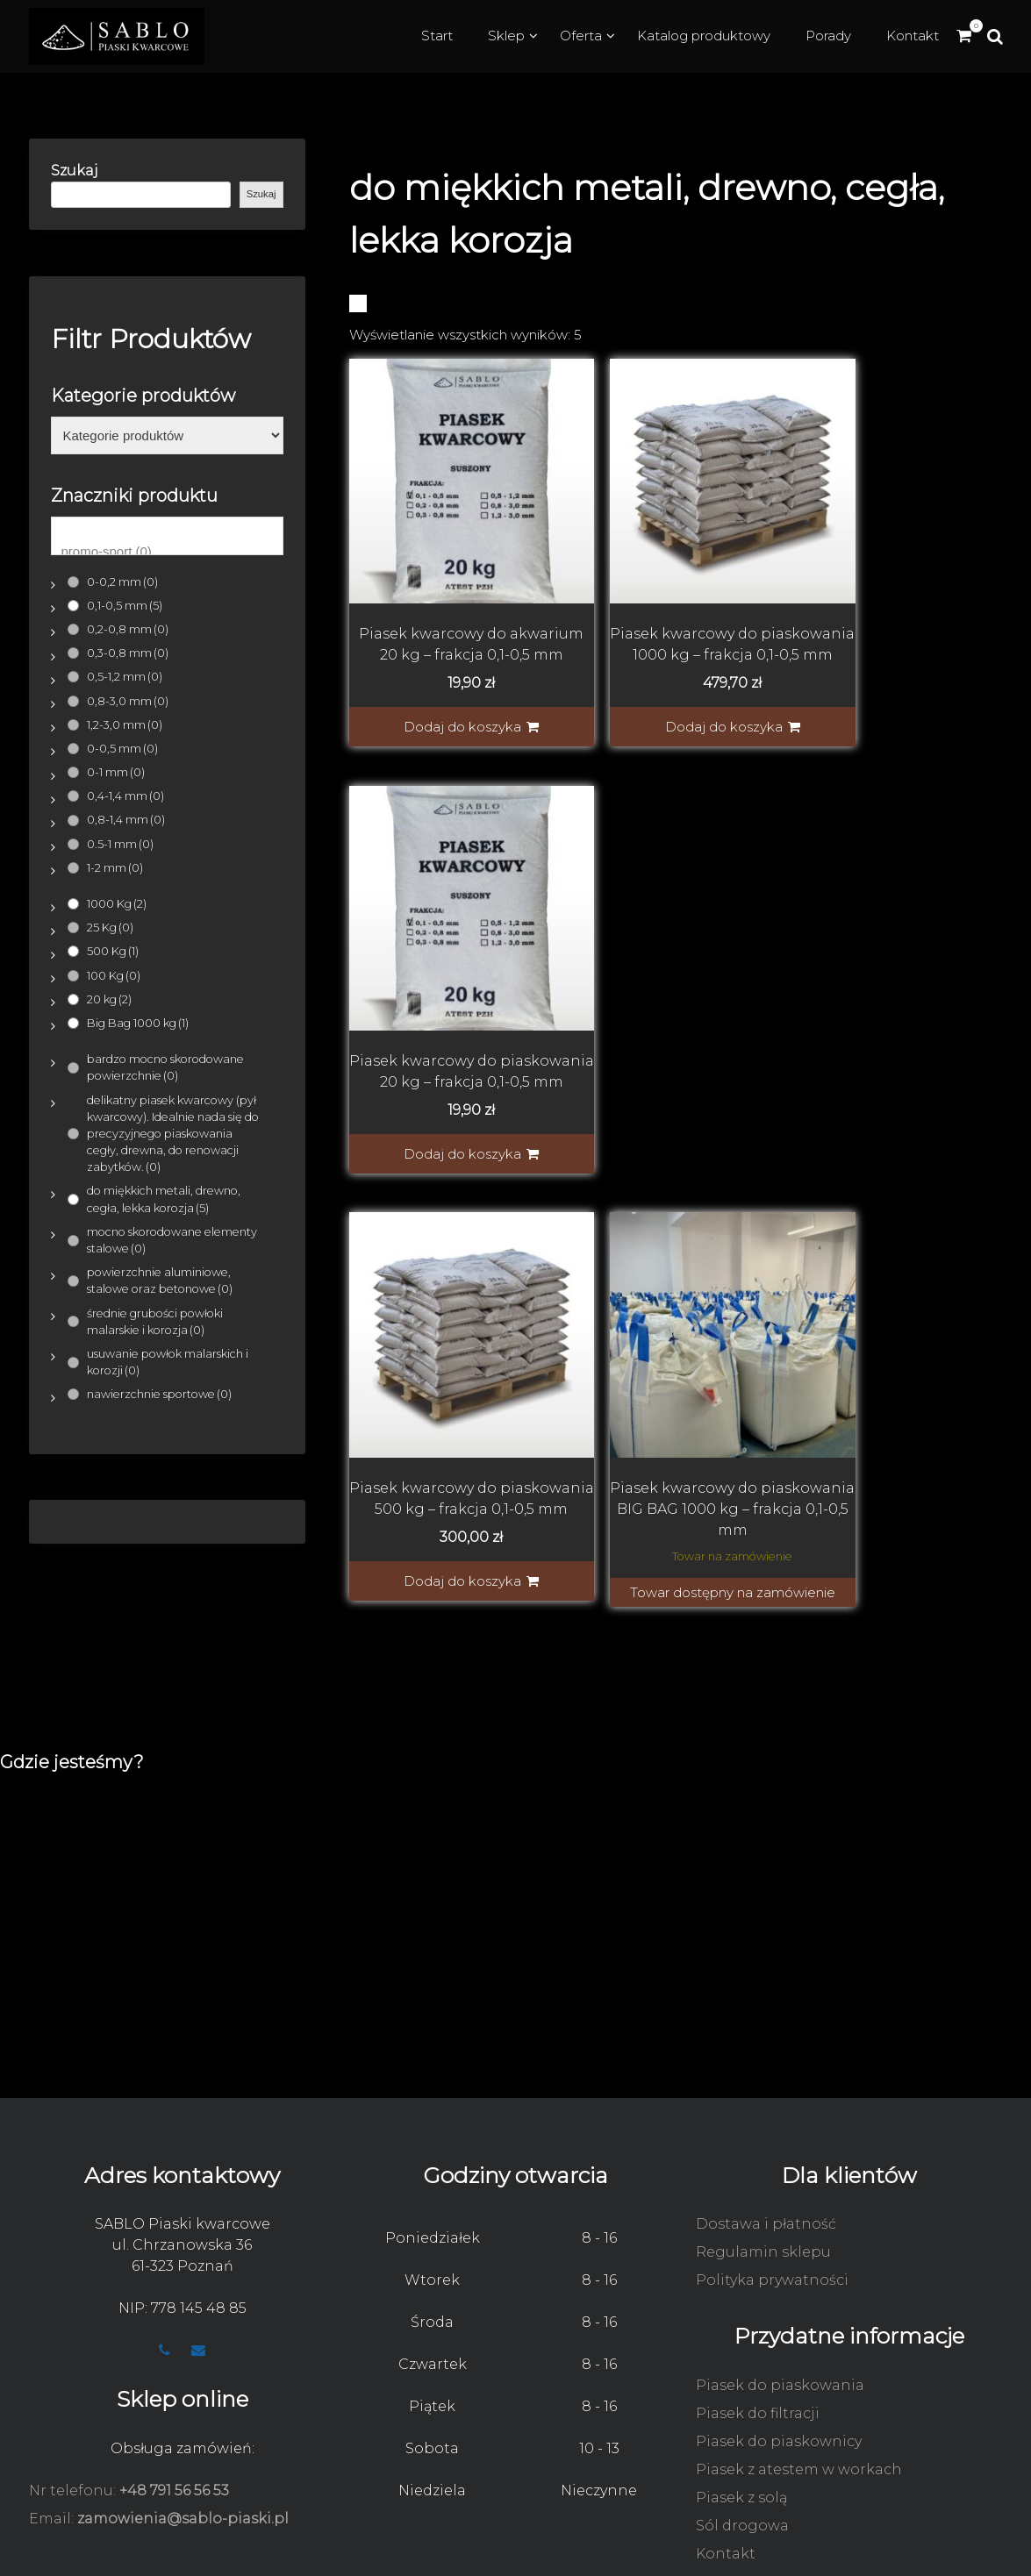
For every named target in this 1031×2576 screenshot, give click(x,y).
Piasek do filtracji (758, 2318)
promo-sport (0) (167, 552)
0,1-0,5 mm (124, 605)
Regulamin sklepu (763, 2157)
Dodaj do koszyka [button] (442, 707)
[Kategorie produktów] (167, 436)
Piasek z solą (741, 2402)
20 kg (109, 999)
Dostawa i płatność (766, 2129)
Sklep (506, 35)
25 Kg (110, 927)
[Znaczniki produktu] (167, 536)
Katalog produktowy (703, 35)
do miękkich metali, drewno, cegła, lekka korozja (163, 1199)
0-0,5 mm (122, 748)
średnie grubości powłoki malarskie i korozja (155, 1322)
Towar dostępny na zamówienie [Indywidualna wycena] (681, 1113)
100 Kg (113, 975)
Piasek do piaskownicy (779, 2346)
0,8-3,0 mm (127, 701)
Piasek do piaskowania (780, 2290)
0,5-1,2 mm (124, 676)
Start (437, 35)
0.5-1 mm (120, 844)
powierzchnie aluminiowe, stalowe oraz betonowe (160, 1280)
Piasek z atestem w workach (799, 2374)
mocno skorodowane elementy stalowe (172, 1240)
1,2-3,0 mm (124, 724)
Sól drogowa (742, 2431)
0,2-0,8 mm (127, 629)
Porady (828, 35)
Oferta (581, 35)
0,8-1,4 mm (126, 819)
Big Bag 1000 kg (138, 1023)
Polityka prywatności (772, 2185)
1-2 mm (115, 867)
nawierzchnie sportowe (159, 1394)
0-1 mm (116, 772)
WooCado (988, 2554)
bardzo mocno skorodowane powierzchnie (165, 1067)
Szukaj (74, 170)
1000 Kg (117, 903)
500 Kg (113, 951)
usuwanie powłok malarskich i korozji (167, 1362)
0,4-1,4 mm (125, 796)
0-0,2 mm (122, 582)
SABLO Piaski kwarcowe (182, 2129)
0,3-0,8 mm (127, 653)
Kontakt (912, 35)
